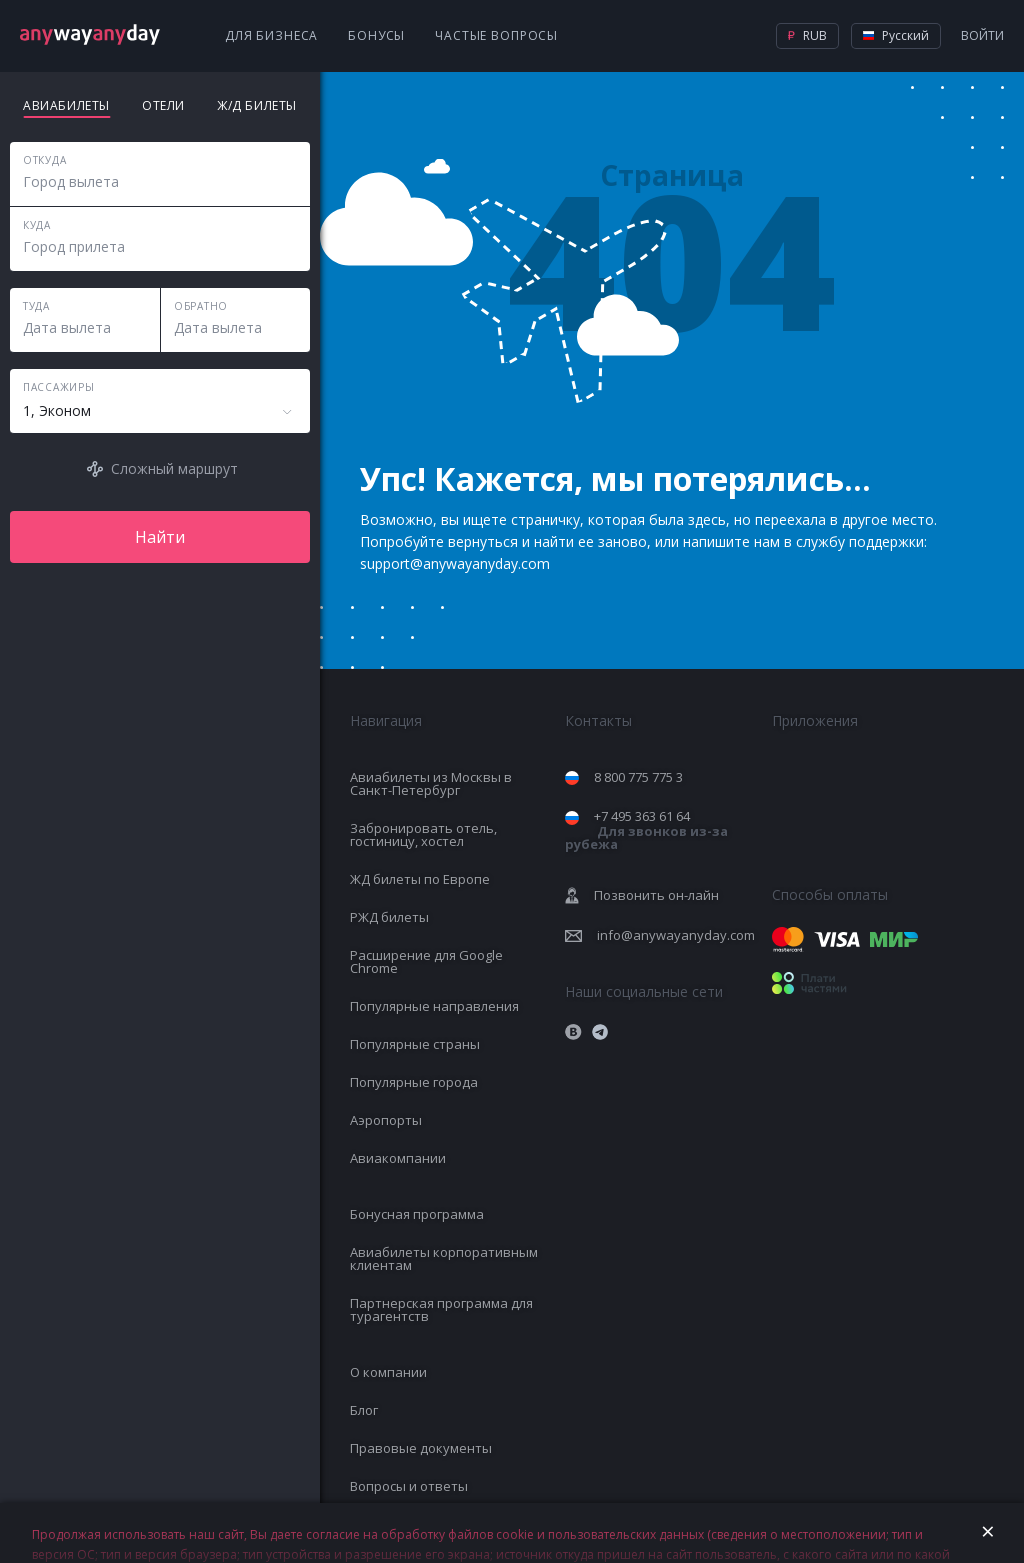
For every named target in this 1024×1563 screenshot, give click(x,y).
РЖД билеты (389, 917)
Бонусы (376, 35)
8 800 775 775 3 (638, 777)
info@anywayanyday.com (676, 935)
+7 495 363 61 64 (646, 830)
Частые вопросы (496, 35)
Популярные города (414, 1082)
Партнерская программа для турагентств (441, 1309)
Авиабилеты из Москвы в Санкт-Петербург (431, 783)
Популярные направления (434, 1006)
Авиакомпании (398, 1158)
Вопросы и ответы (409, 1486)
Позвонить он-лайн (656, 895)
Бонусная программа (417, 1214)
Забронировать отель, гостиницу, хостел (423, 834)
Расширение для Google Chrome (426, 961)
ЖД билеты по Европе (420, 879)
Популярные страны (415, 1044)
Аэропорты (386, 1120)
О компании (388, 1372)
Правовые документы (421, 1448)
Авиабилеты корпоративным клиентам (444, 1258)
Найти (160, 537)
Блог (364, 1410)
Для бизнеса (271, 35)
